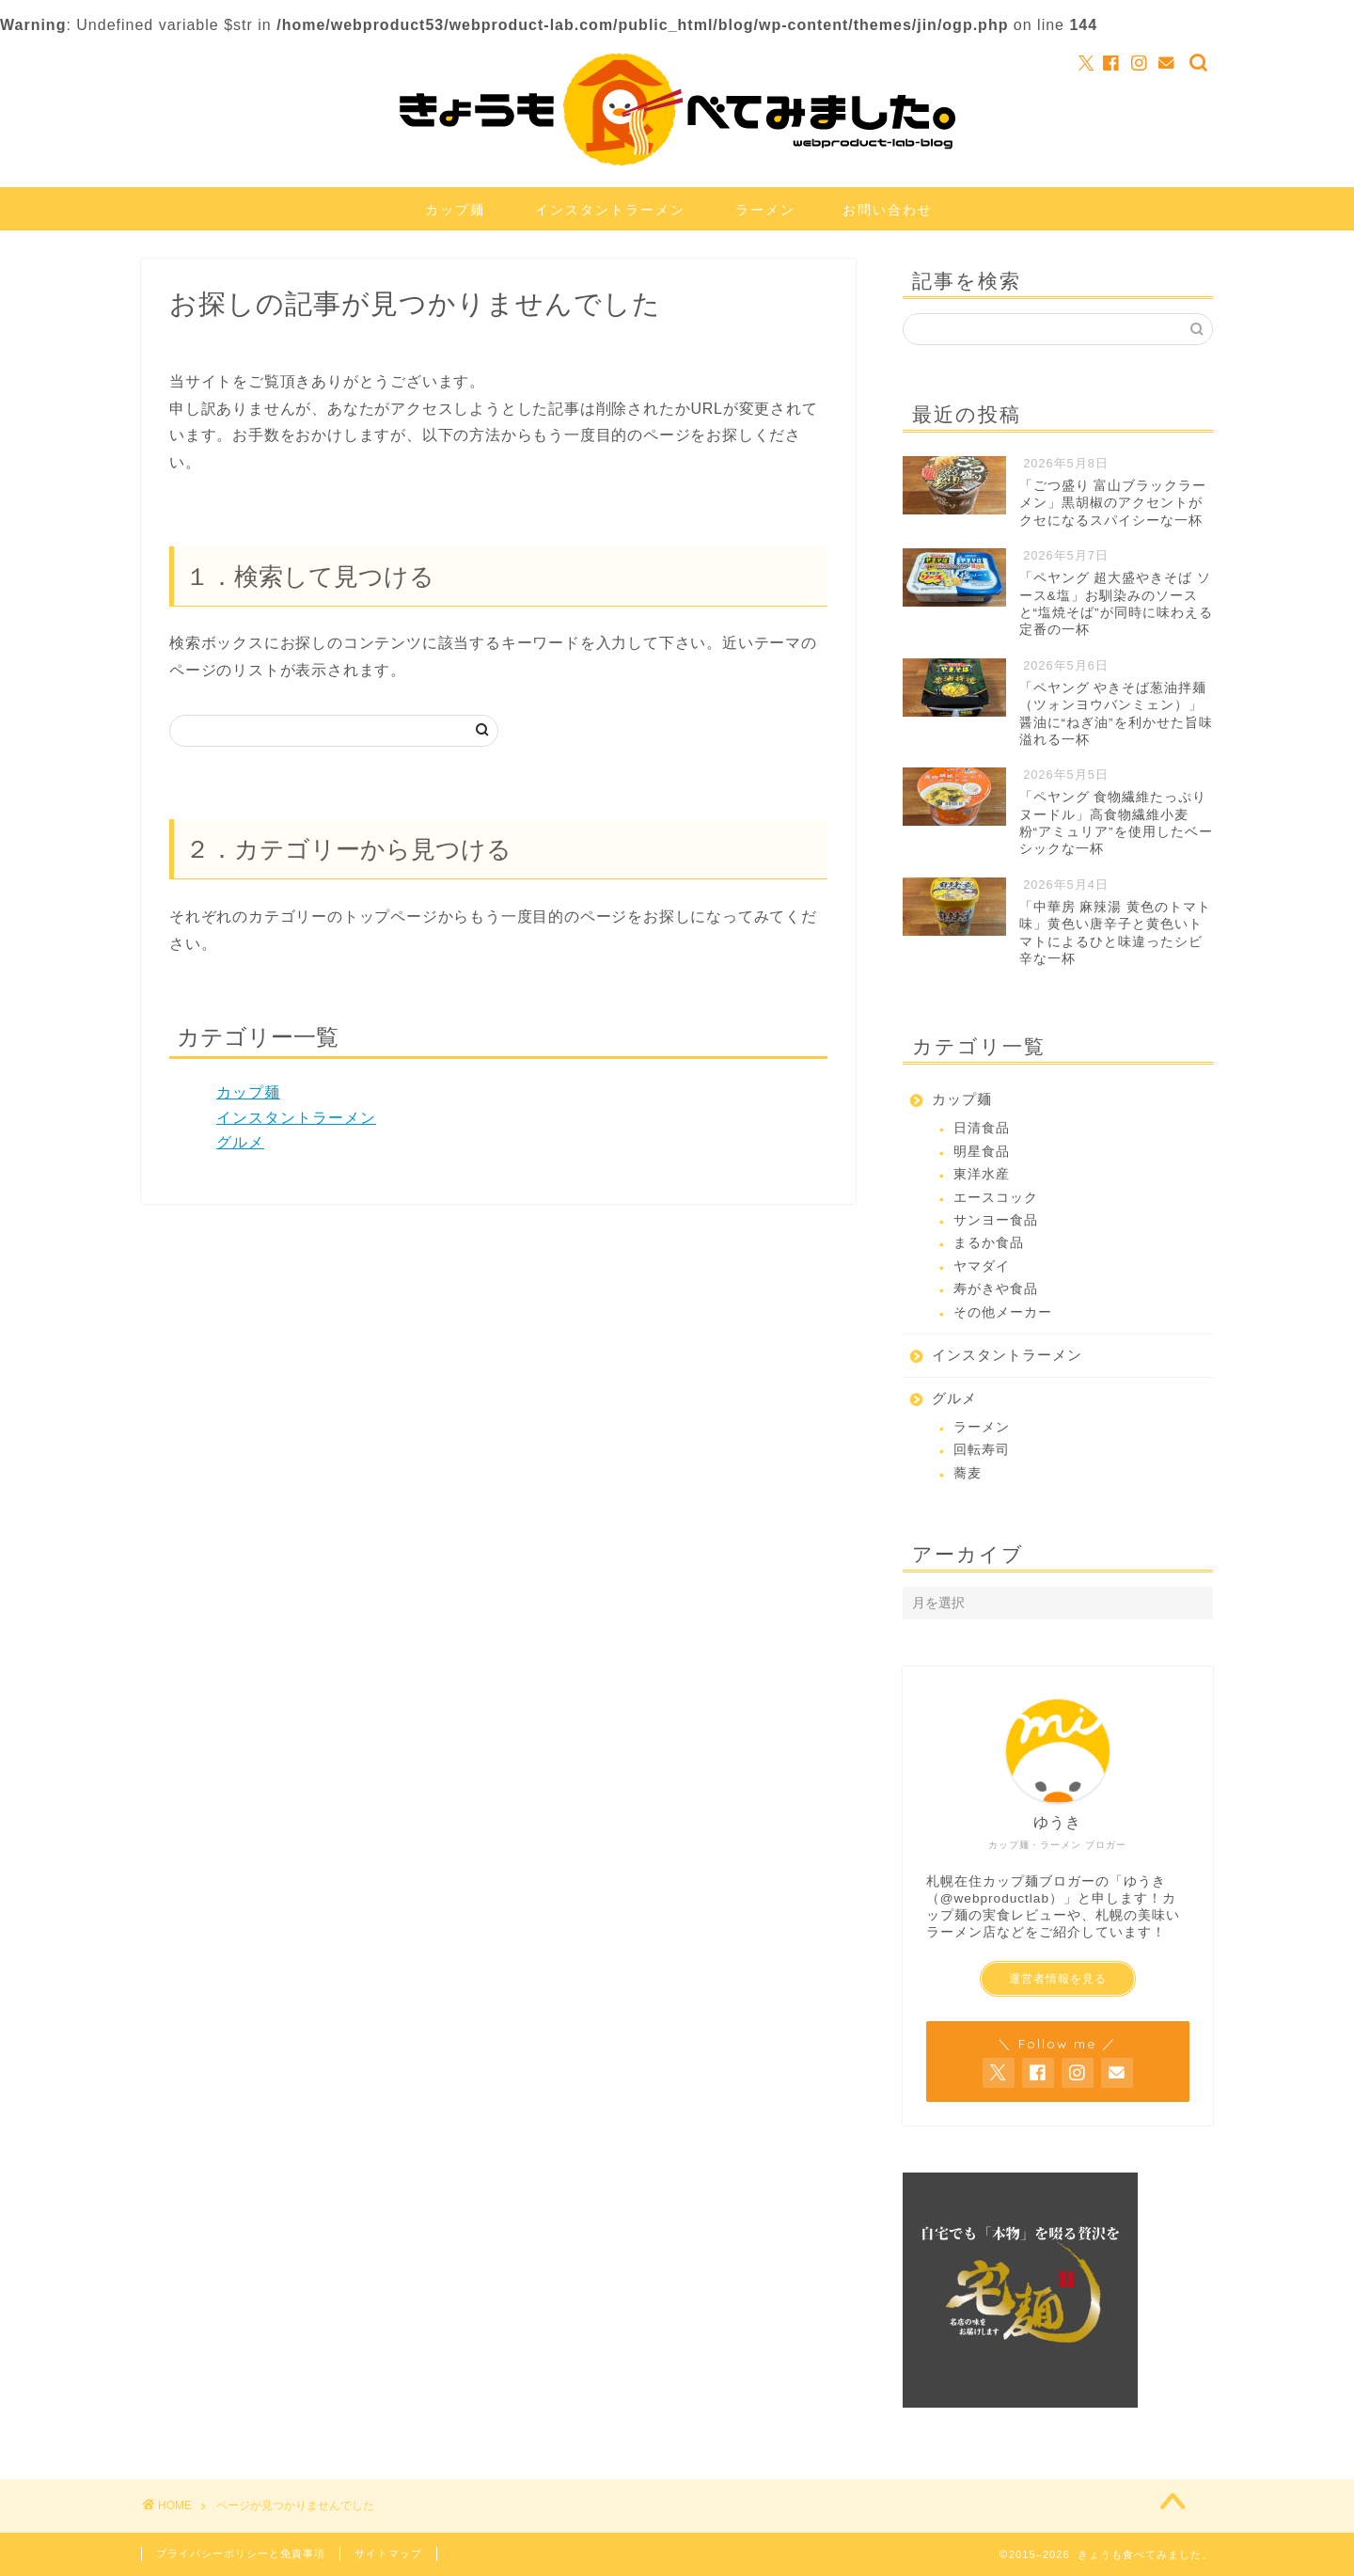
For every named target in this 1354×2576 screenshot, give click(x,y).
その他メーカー (1002, 1312)
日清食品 (981, 1128)
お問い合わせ (887, 209)
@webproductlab (994, 1898)
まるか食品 (988, 1243)
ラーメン (765, 209)
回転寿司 (981, 1450)
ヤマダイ (981, 1266)
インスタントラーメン (610, 209)
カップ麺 (455, 209)
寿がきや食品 (995, 1289)
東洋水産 (981, 1174)
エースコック (995, 1198)
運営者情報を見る (1058, 1978)
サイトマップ (388, 2553)
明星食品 (981, 1152)
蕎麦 (967, 1473)
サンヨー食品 (995, 1220)
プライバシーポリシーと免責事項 (240, 2553)
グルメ (240, 1142)
